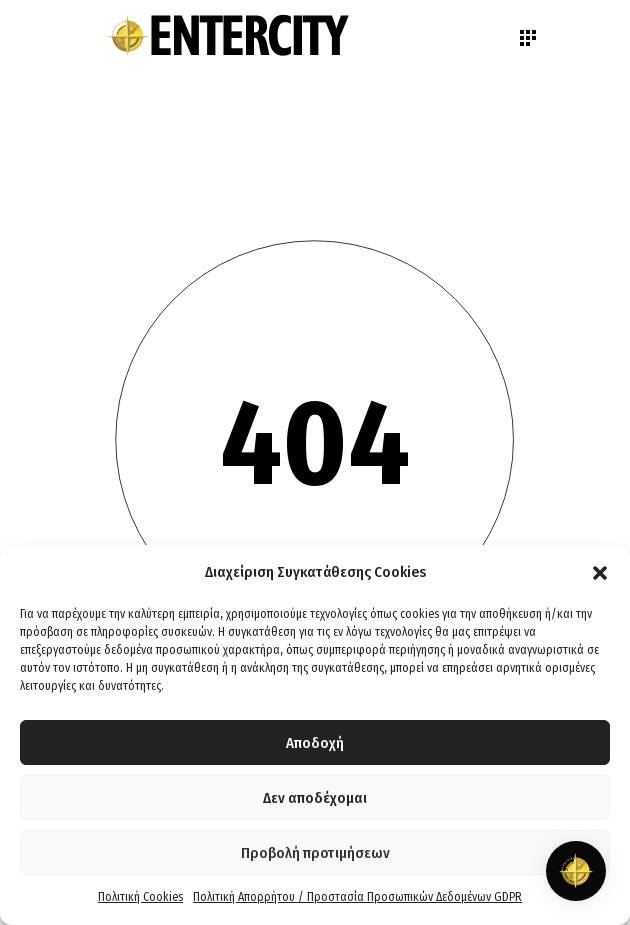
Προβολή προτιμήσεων (315, 853)
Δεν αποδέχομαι (315, 798)
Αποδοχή (315, 743)
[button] (600, 573)
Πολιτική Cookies (140, 897)
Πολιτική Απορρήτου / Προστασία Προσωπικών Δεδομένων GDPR (357, 897)
